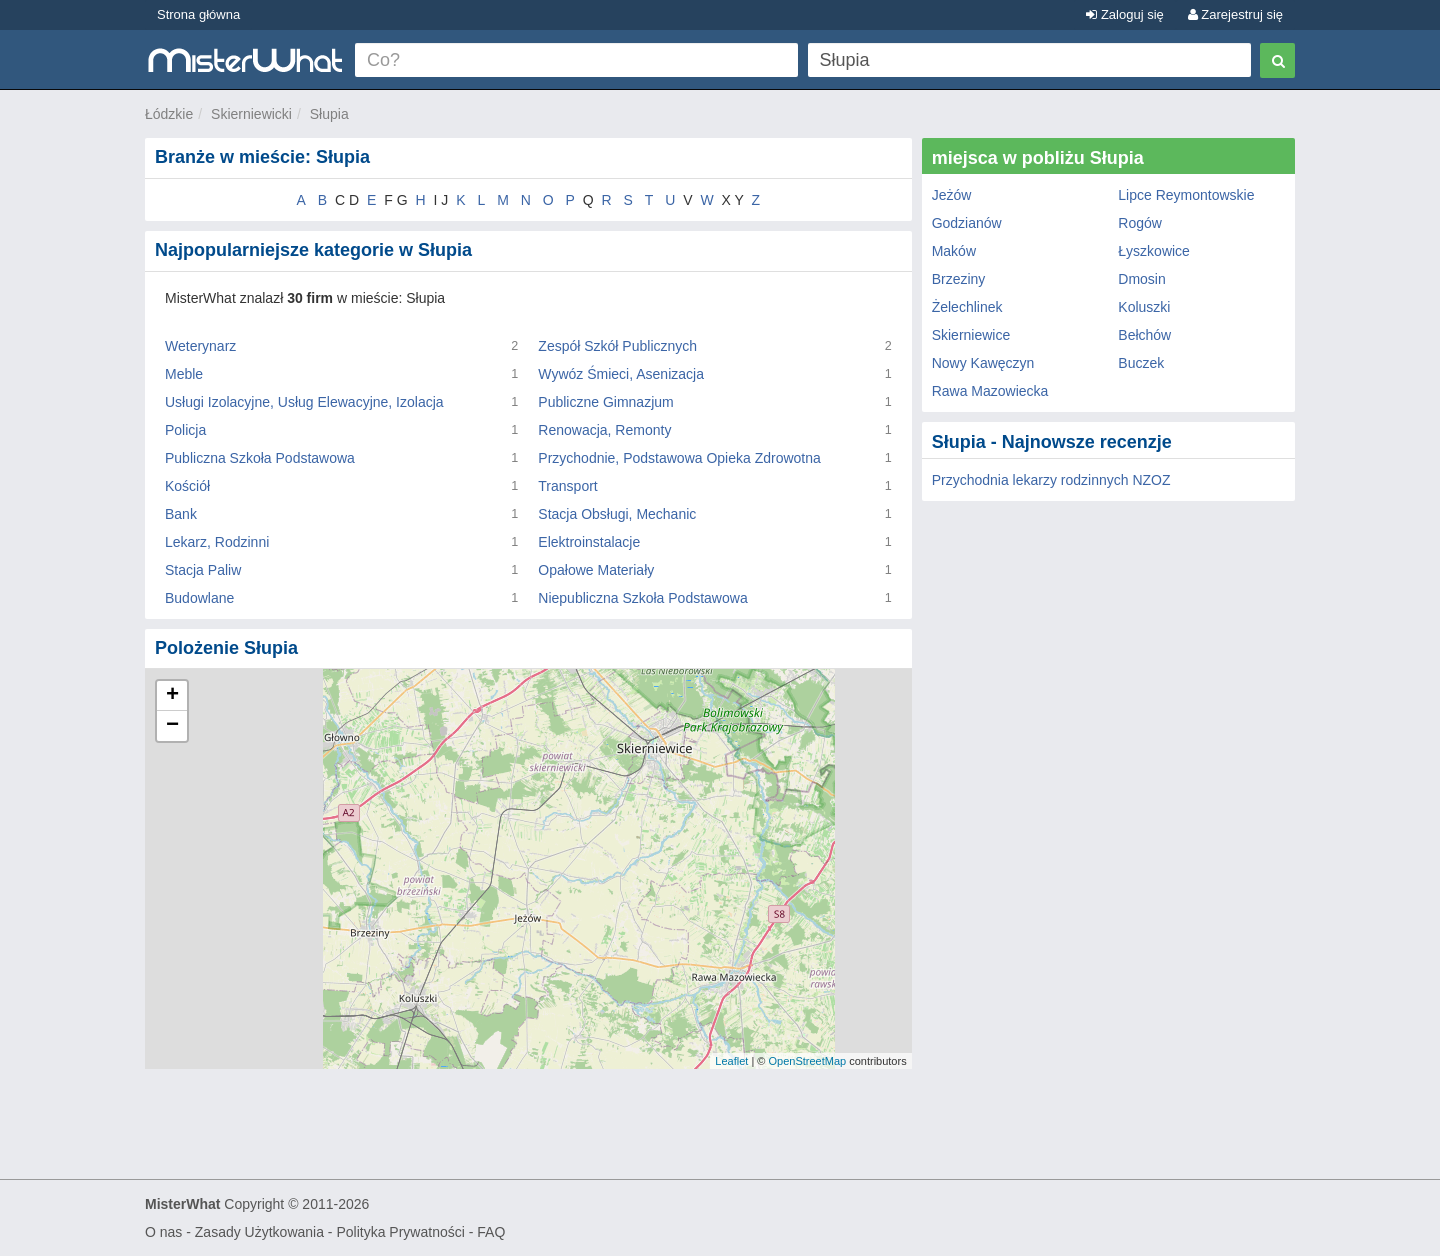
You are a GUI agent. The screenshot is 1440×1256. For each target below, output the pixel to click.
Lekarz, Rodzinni (217, 542)
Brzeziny (959, 279)
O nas (163, 1232)
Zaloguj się (1124, 14)
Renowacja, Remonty (604, 430)
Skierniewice (971, 335)
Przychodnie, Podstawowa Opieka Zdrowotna (679, 458)
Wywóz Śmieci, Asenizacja (621, 374)
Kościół (187, 486)
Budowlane (199, 598)
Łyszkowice (1154, 251)
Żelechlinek (967, 307)
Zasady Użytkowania (259, 1232)
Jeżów (952, 195)
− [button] (172, 726)
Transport (567, 486)
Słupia (329, 114)
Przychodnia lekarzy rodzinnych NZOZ (1051, 480)
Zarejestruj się (1235, 14)
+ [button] (172, 696)
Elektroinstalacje (589, 542)
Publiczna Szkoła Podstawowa (260, 458)
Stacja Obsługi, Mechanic (617, 514)
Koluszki (1144, 307)
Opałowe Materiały (596, 570)
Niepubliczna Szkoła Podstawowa (642, 598)
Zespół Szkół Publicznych (617, 346)
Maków (954, 251)
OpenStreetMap (807, 1061)
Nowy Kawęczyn (983, 363)
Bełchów (1144, 335)
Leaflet (731, 1061)
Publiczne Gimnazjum (605, 402)
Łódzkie (169, 114)
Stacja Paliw (203, 570)
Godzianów (967, 223)
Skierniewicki (251, 114)
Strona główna (198, 14)
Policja (185, 430)
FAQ (491, 1232)
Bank (181, 514)
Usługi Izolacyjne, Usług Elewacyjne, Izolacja (304, 402)
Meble (184, 374)
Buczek (1141, 363)
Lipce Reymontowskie (1186, 195)
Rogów (1140, 223)
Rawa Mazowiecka (990, 391)
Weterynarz (200, 346)
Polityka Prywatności (400, 1232)
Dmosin (1141, 279)
